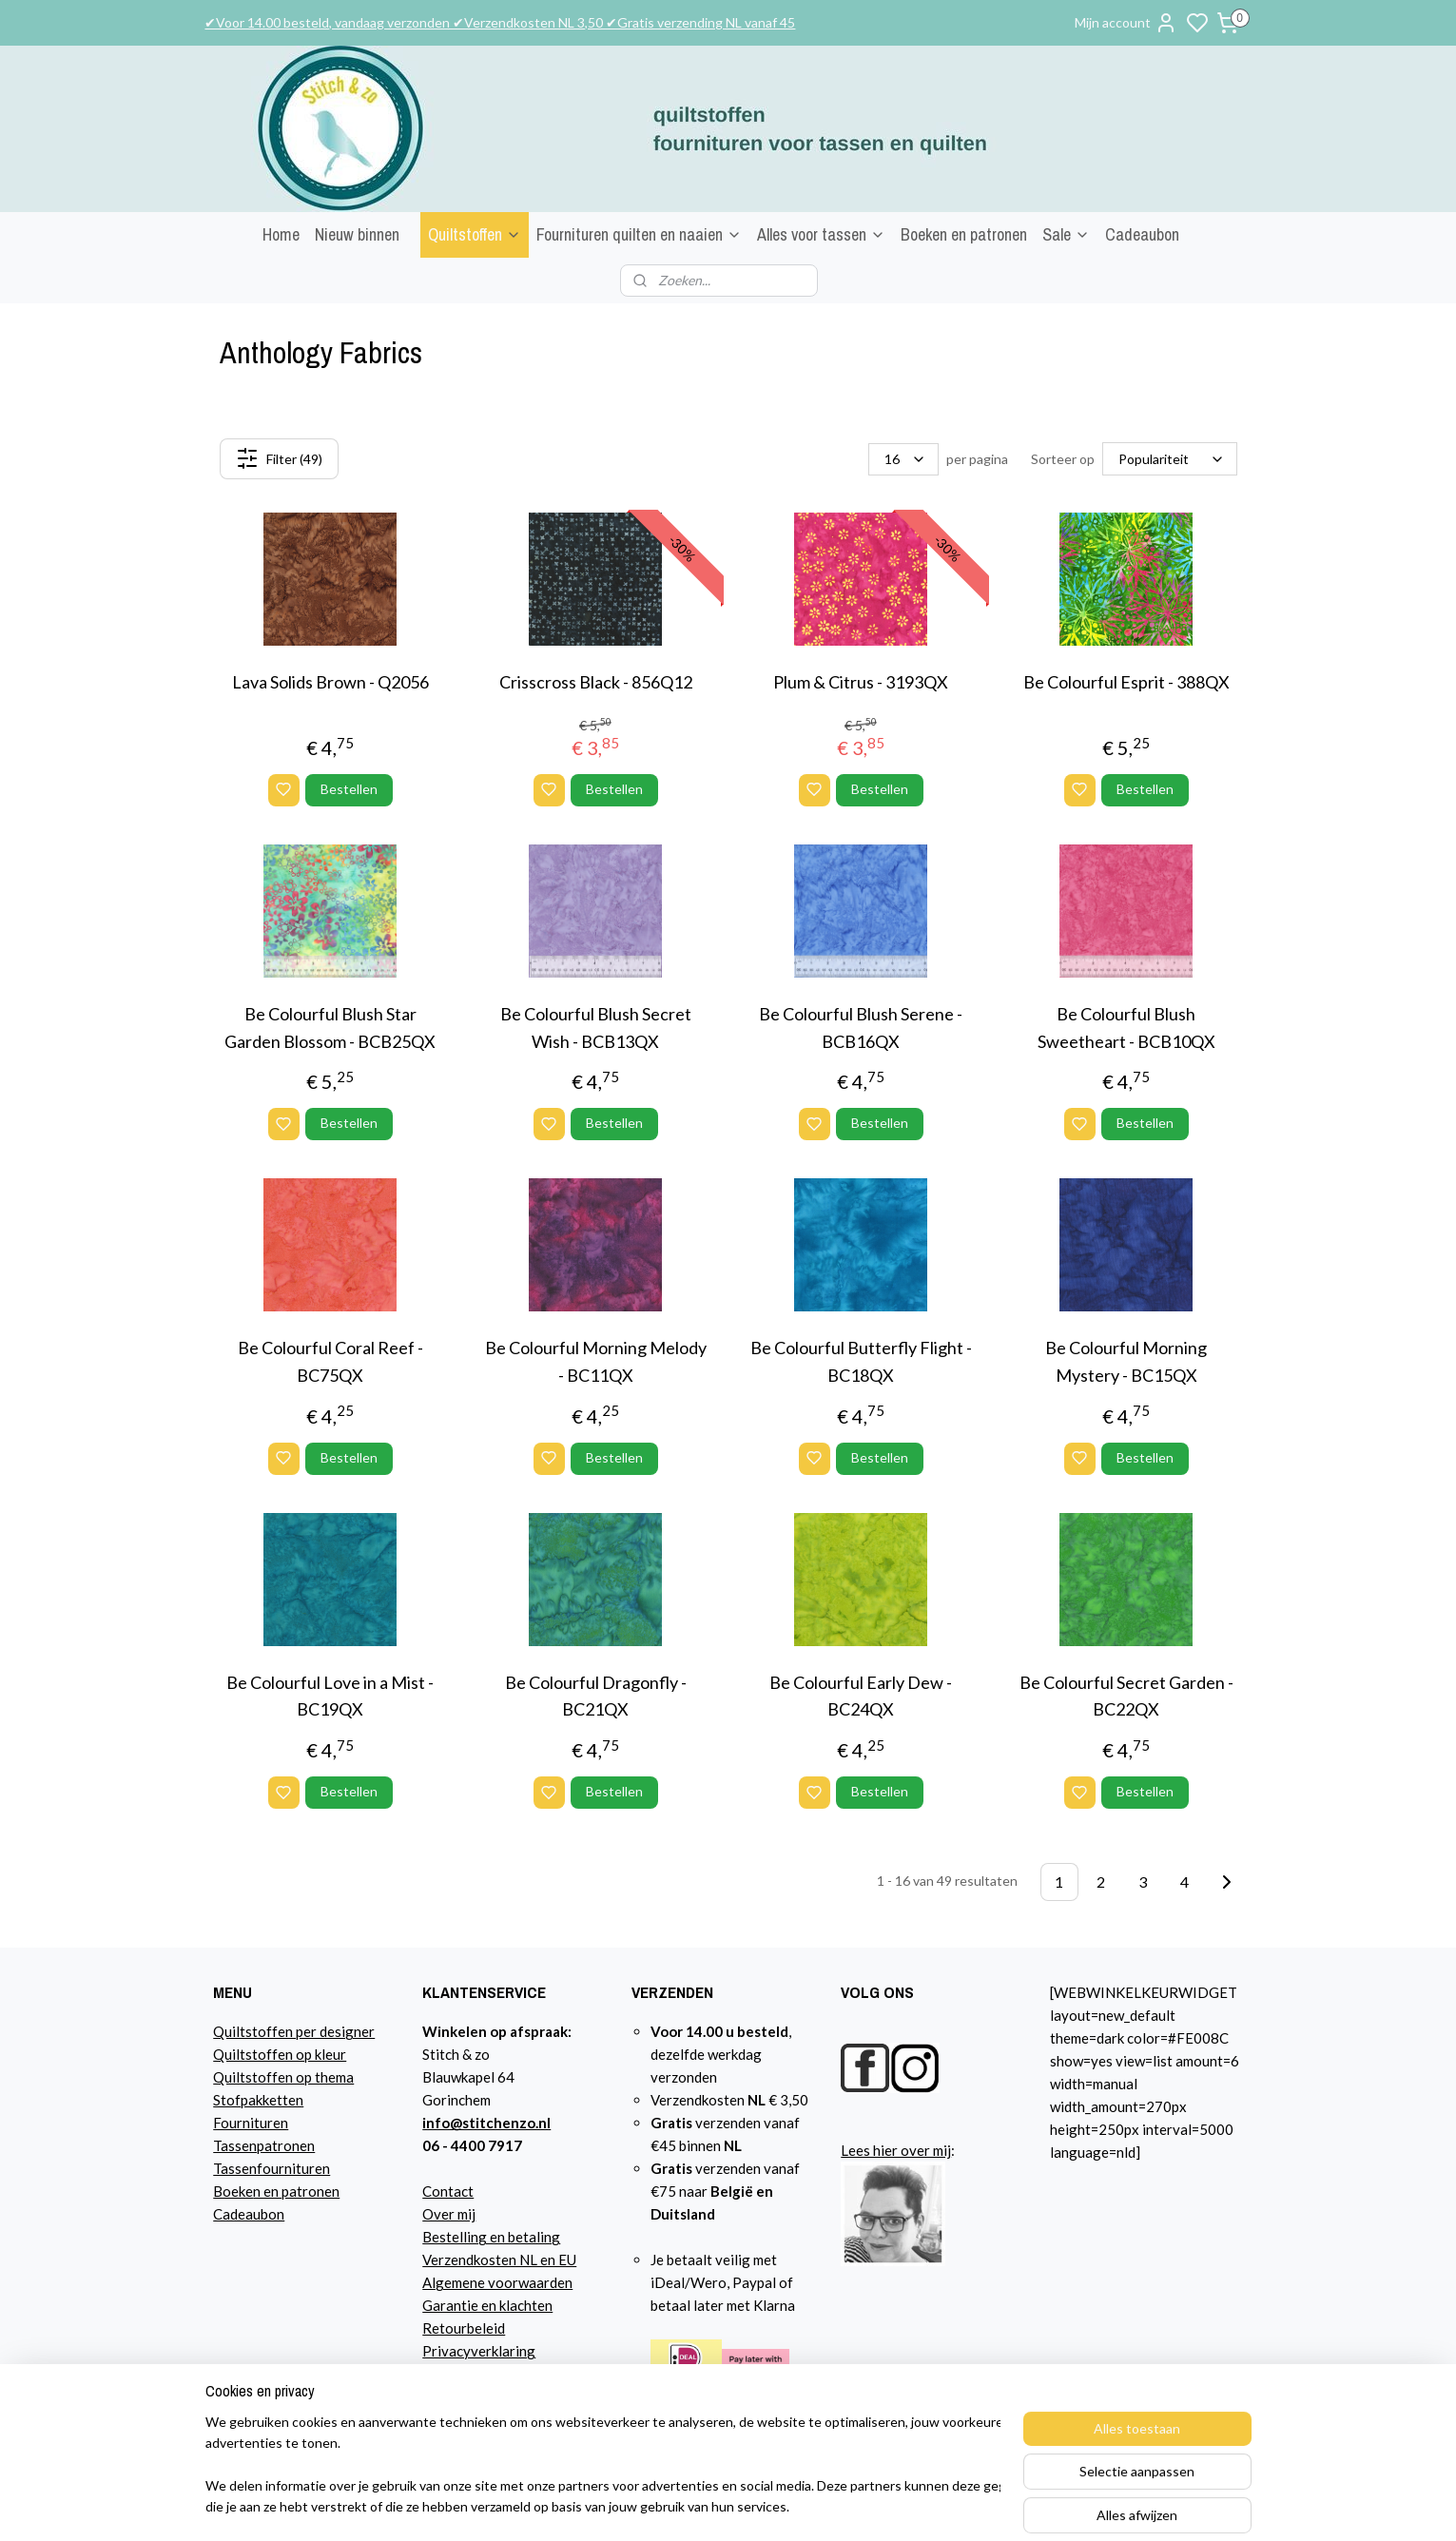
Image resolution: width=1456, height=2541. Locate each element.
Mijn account (1126, 22)
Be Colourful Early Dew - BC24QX (860, 1696)
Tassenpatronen (264, 2145)
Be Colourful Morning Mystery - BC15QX (1126, 1361)
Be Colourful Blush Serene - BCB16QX (860, 1027)
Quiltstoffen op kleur (279, 2054)
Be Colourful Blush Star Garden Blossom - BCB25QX (330, 1027)
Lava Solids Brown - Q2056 (329, 681)
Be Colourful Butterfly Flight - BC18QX (860, 1361)
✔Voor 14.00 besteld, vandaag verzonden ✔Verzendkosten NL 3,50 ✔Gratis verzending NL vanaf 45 (499, 22)
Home (281, 234)
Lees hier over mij (896, 2150)
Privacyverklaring (478, 2350)
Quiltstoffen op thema (283, 2076)
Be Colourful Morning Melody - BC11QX (595, 1361)
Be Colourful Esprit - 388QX (1125, 681)
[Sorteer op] (1169, 459)
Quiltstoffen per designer (294, 2031)
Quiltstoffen (474, 234)
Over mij (449, 2213)
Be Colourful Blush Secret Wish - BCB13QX (594, 1027)
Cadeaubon (1142, 234)
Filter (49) (278, 458)
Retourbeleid (463, 2328)
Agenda (446, 2373)
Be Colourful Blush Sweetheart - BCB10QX (1125, 1027)
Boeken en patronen (964, 234)
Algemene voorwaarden (497, 2282)
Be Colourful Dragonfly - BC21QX (595, 1696)
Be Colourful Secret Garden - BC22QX (1126, 1696)
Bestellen (348, 789)
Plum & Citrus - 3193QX (860, 681)
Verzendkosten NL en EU (499, 2259)
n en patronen (296, 2191)
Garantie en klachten (487, 2305)
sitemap (902, 2506)
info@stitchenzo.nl (486, 2122)
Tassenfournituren (271, 2168)
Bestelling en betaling (491, 2236)
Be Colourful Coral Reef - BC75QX (329, 1361)
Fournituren (250, 2122)
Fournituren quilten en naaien (639, 234)
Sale (1066, 234)
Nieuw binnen (357, 234)
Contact (448, 2191)
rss (937, 2506)
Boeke (233, 2191)
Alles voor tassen (821, 234)
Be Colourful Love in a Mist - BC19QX (330, 1696)
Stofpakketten (258, 2099)
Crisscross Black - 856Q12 (594, 681)
